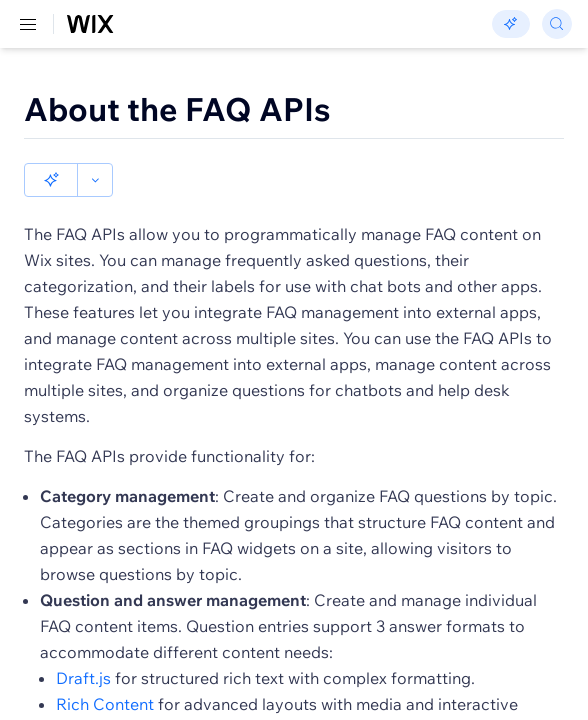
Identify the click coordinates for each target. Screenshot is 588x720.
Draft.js (83, 644)
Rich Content (105, 670)
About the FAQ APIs (177, 109)
